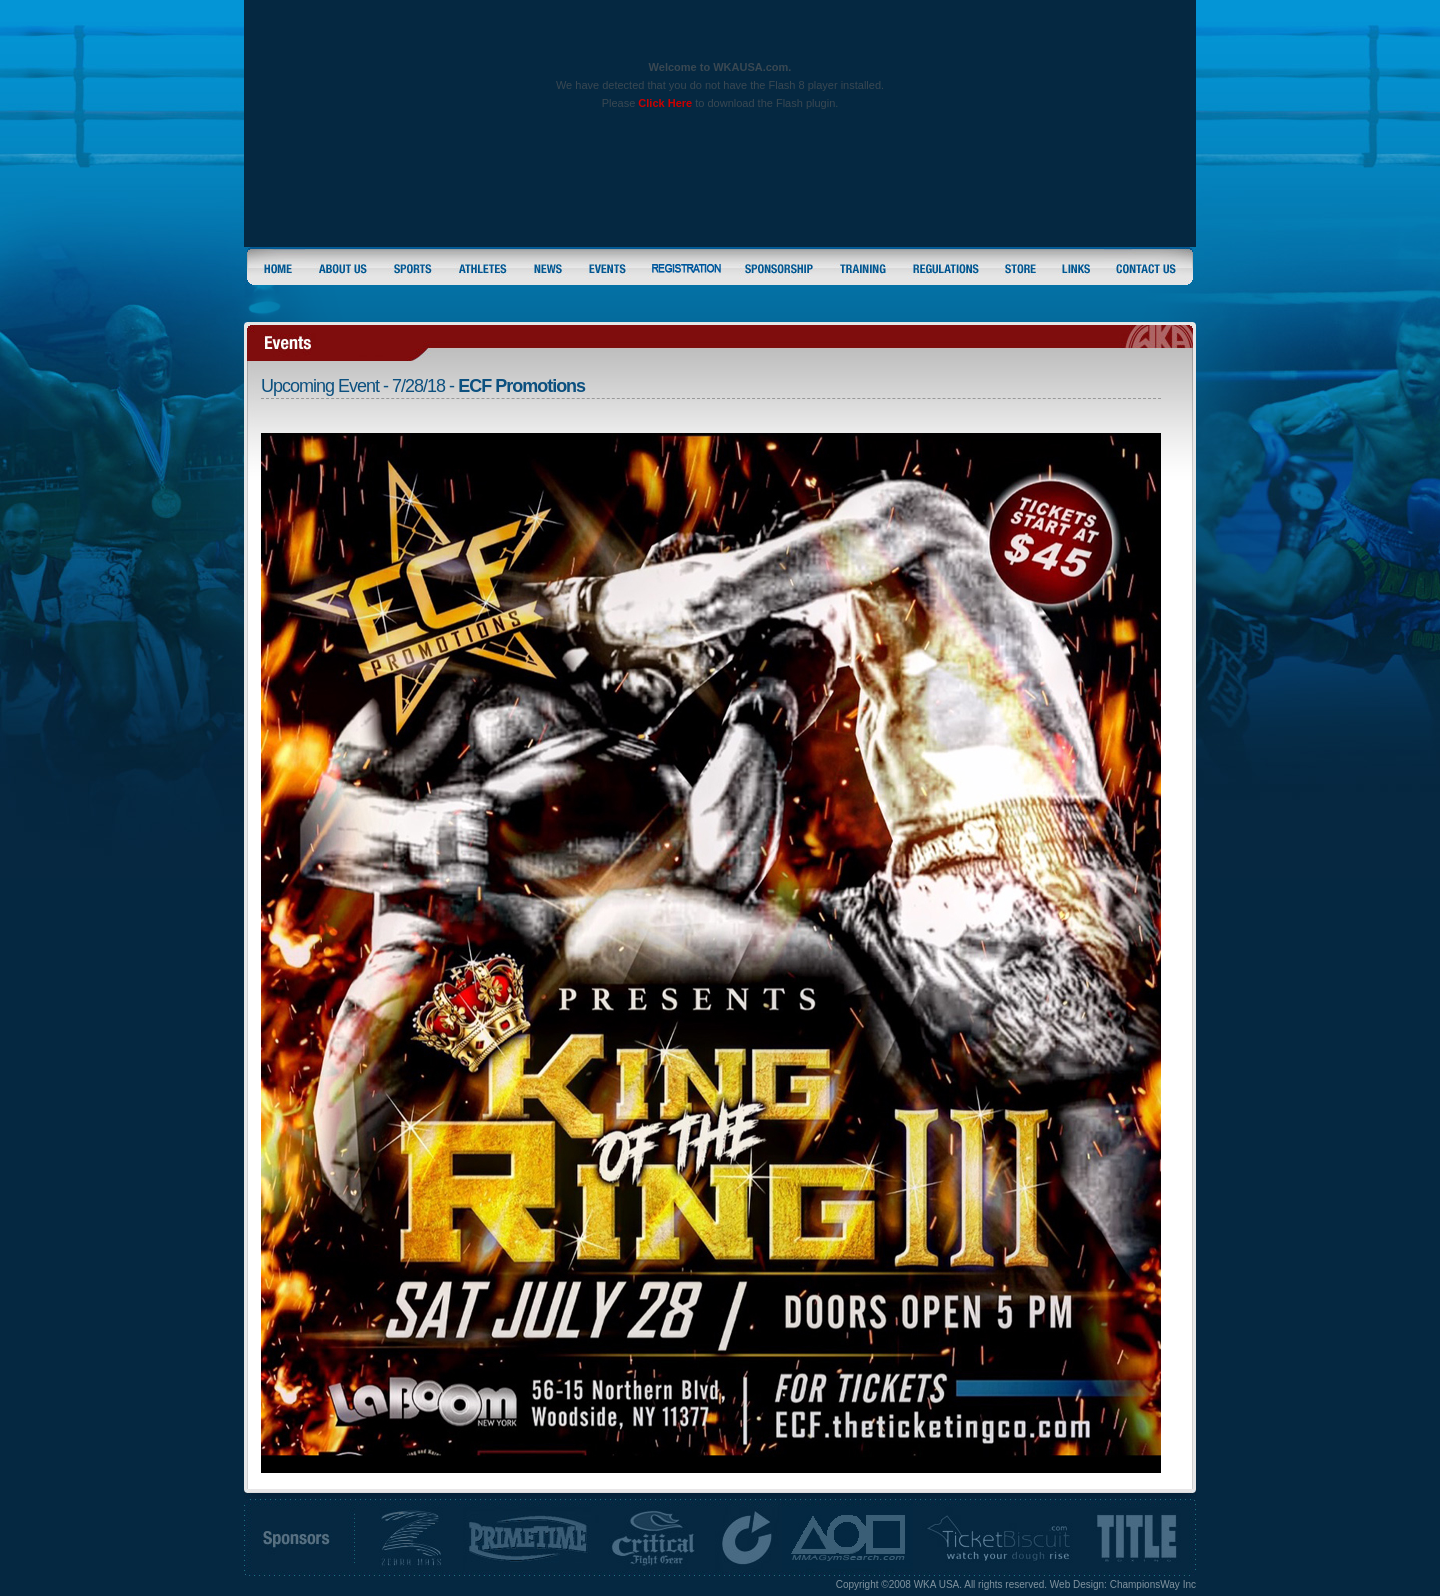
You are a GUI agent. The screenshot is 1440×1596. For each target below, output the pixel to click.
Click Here (665, 103)
